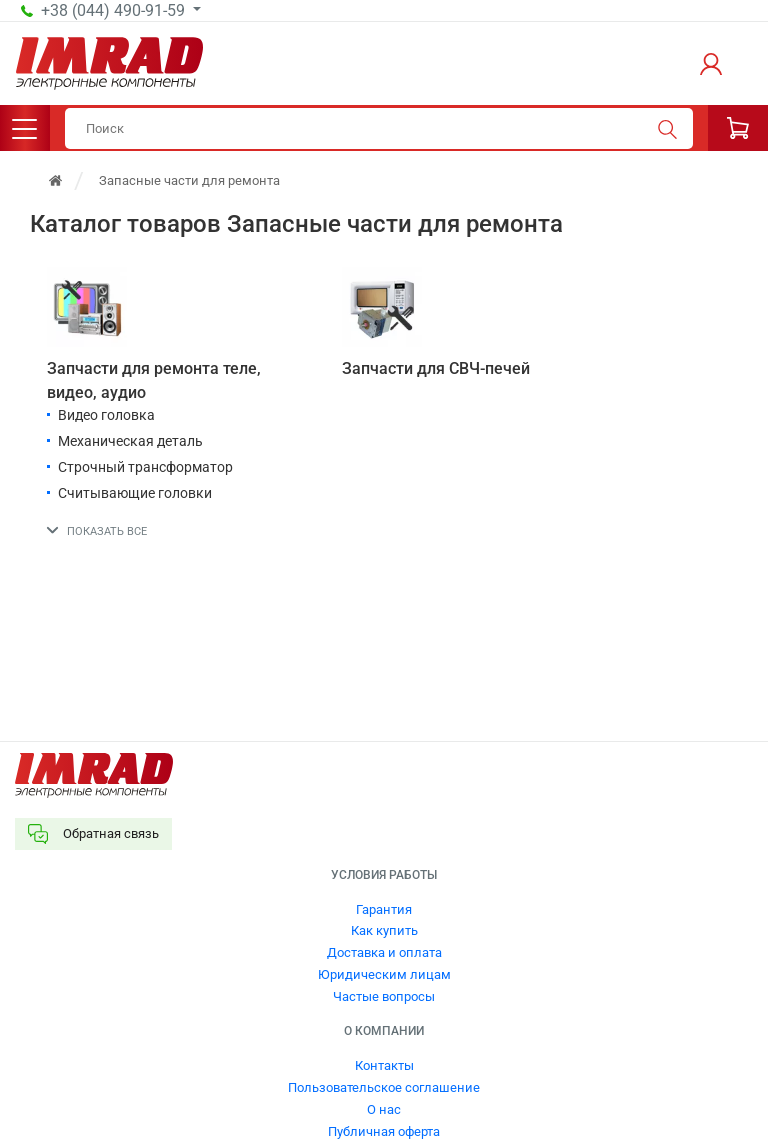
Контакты (384, 1065)
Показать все (107, 531)
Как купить (384, 930)
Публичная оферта (384, 1131)
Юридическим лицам (384, 974)
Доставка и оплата (384, 952)
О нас (384, 1109)
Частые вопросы (384, 996)
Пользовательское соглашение (384, 1087)
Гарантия (384, 909)
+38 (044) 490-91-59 (115, 11)
